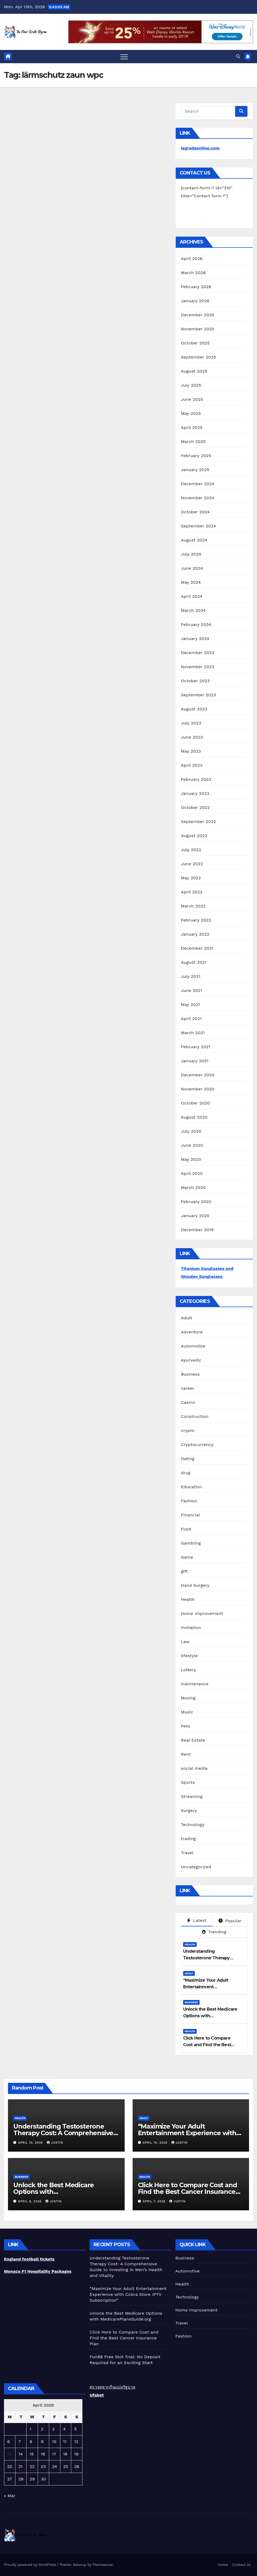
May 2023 (191, 751)
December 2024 (197, 483)
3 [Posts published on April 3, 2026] (53, 2429)
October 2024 (195, 511)
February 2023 (196, 779)
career (187, 1388)
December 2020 (197, 1074)
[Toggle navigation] (124, 56)
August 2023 (194, 708)
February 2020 (196, 1201)
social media (194, 1768)
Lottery (188, 1669)
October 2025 (195, 343)
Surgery (189, 1810)
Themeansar (102, 2565)
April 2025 (192, 427)
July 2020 (191, 1131)
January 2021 (195, 1060)
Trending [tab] (214, 1931)
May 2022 (191, 877)
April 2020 (192, 1173)
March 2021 (193, 1032)
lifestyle (189, 1655)
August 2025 (194, 371)
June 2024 (192, 568)
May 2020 (191, 1159)
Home (223, 2565)
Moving (188, 1697)
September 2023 (198, 694)
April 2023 (192, 765)
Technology (193, 1824)
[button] (238, 56)
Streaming (192, 1796)
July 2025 (191, 385)
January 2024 (195, 638)
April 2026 (192, 258)
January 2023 (195, 793)
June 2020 (192, 1145)
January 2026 (195, 300)
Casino (188, 1402)
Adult (186, 1317)
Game (187, 1557)
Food (186, 1529)
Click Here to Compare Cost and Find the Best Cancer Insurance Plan (207, 2045)
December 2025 (197, 314)
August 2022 (194, 835)
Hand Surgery (195, 1585)
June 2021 (191, 990)
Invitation (191, 1627)
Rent (186, 1754)
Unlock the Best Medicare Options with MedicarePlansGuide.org (210, 2016)
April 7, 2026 (155, 2201)
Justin (55, 2142)
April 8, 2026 (30, 2201)
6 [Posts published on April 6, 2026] (8, 2441)
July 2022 (191, 849)
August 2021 (194, 962)
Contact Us (241, 2565)
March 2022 (193, 906)
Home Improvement (202, 1613)
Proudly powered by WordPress (30, 2565)
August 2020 (194, 1117)
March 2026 (193, 272)
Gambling (191, 1543)
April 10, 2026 (31, 2142)
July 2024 (191, 554)
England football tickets (29, 2259)
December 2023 (197, 652)
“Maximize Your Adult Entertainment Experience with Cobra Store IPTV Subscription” (187, 2132)
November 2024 (197, 497)
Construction (195, 1416)
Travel (187, 1852)
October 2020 (195, 1103)
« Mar (9, 2495)
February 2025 (196, 455)
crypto (188, 1430)
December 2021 (197, 948)
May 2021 (190, 1004)
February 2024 (196, 624)
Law (185, 1641)
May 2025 (191, 413)
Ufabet (97, 2395)
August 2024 (194, 540)
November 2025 (197, 328)
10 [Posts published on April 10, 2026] (54, 2441)
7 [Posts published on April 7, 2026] (19, 2441)
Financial (190, 1514)
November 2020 (197, 1088)
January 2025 (195, 469)
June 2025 (192, 399)
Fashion (189, 1500)
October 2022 (195, 807)
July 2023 (191, 723)
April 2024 (192, 596)
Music (187, 1712)
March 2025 (193, 441)
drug (186, 1472)
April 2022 (192, 891)
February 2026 (196, 286)
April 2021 (191, 1018)
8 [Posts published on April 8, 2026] (31, 2441)
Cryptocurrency (197, 1444)
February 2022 (196, 920)
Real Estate (193, 1740)
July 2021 (190, 976)
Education (191, 1486)
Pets (185, 1726)
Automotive (193, 1346)
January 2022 (195, 934)
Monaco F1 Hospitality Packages (37, 2271)
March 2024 (193, 610)
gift (184, 1571)
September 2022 (198, 821)
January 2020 (195, 1215)
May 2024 (191, 582)
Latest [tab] (197, 1920)
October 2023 (195, 680)
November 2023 (197, 666)
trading (188, 1838)
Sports (188, 1782)
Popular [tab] (230, 1920)
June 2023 (192, 737)
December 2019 (197, 1229)
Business (190, 1374)
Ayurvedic (191, 1360)
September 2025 (198, 357)
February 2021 (195, 1046)
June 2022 (192, 863)
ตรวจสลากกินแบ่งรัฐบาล (112, 2387)
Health (188, 1599)
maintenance (195, 1683)
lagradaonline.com (200, 148)
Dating (188, 1458)
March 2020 (193, 1187)
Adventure (192, 1331)
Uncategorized (196, 1866)
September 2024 (198, 525)
